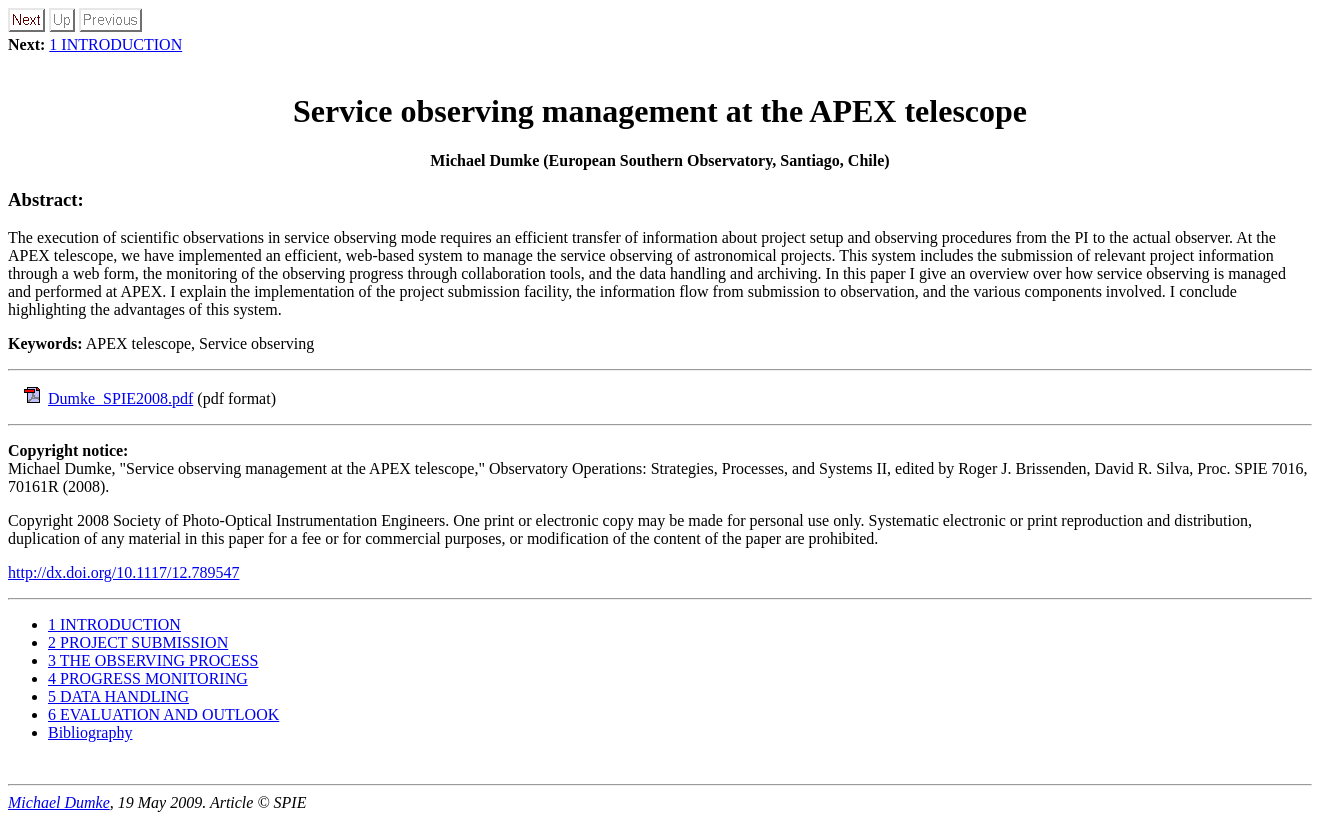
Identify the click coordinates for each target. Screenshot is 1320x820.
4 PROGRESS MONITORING (148, 678)
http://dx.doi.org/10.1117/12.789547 (123, 572)
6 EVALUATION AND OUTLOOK (163, 714)
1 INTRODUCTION (115, 44)
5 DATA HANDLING (118, 696)
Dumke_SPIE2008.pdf (120, 398)
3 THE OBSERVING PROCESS (153, 660)
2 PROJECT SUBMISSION (138, 642)
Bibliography (90, 732)
